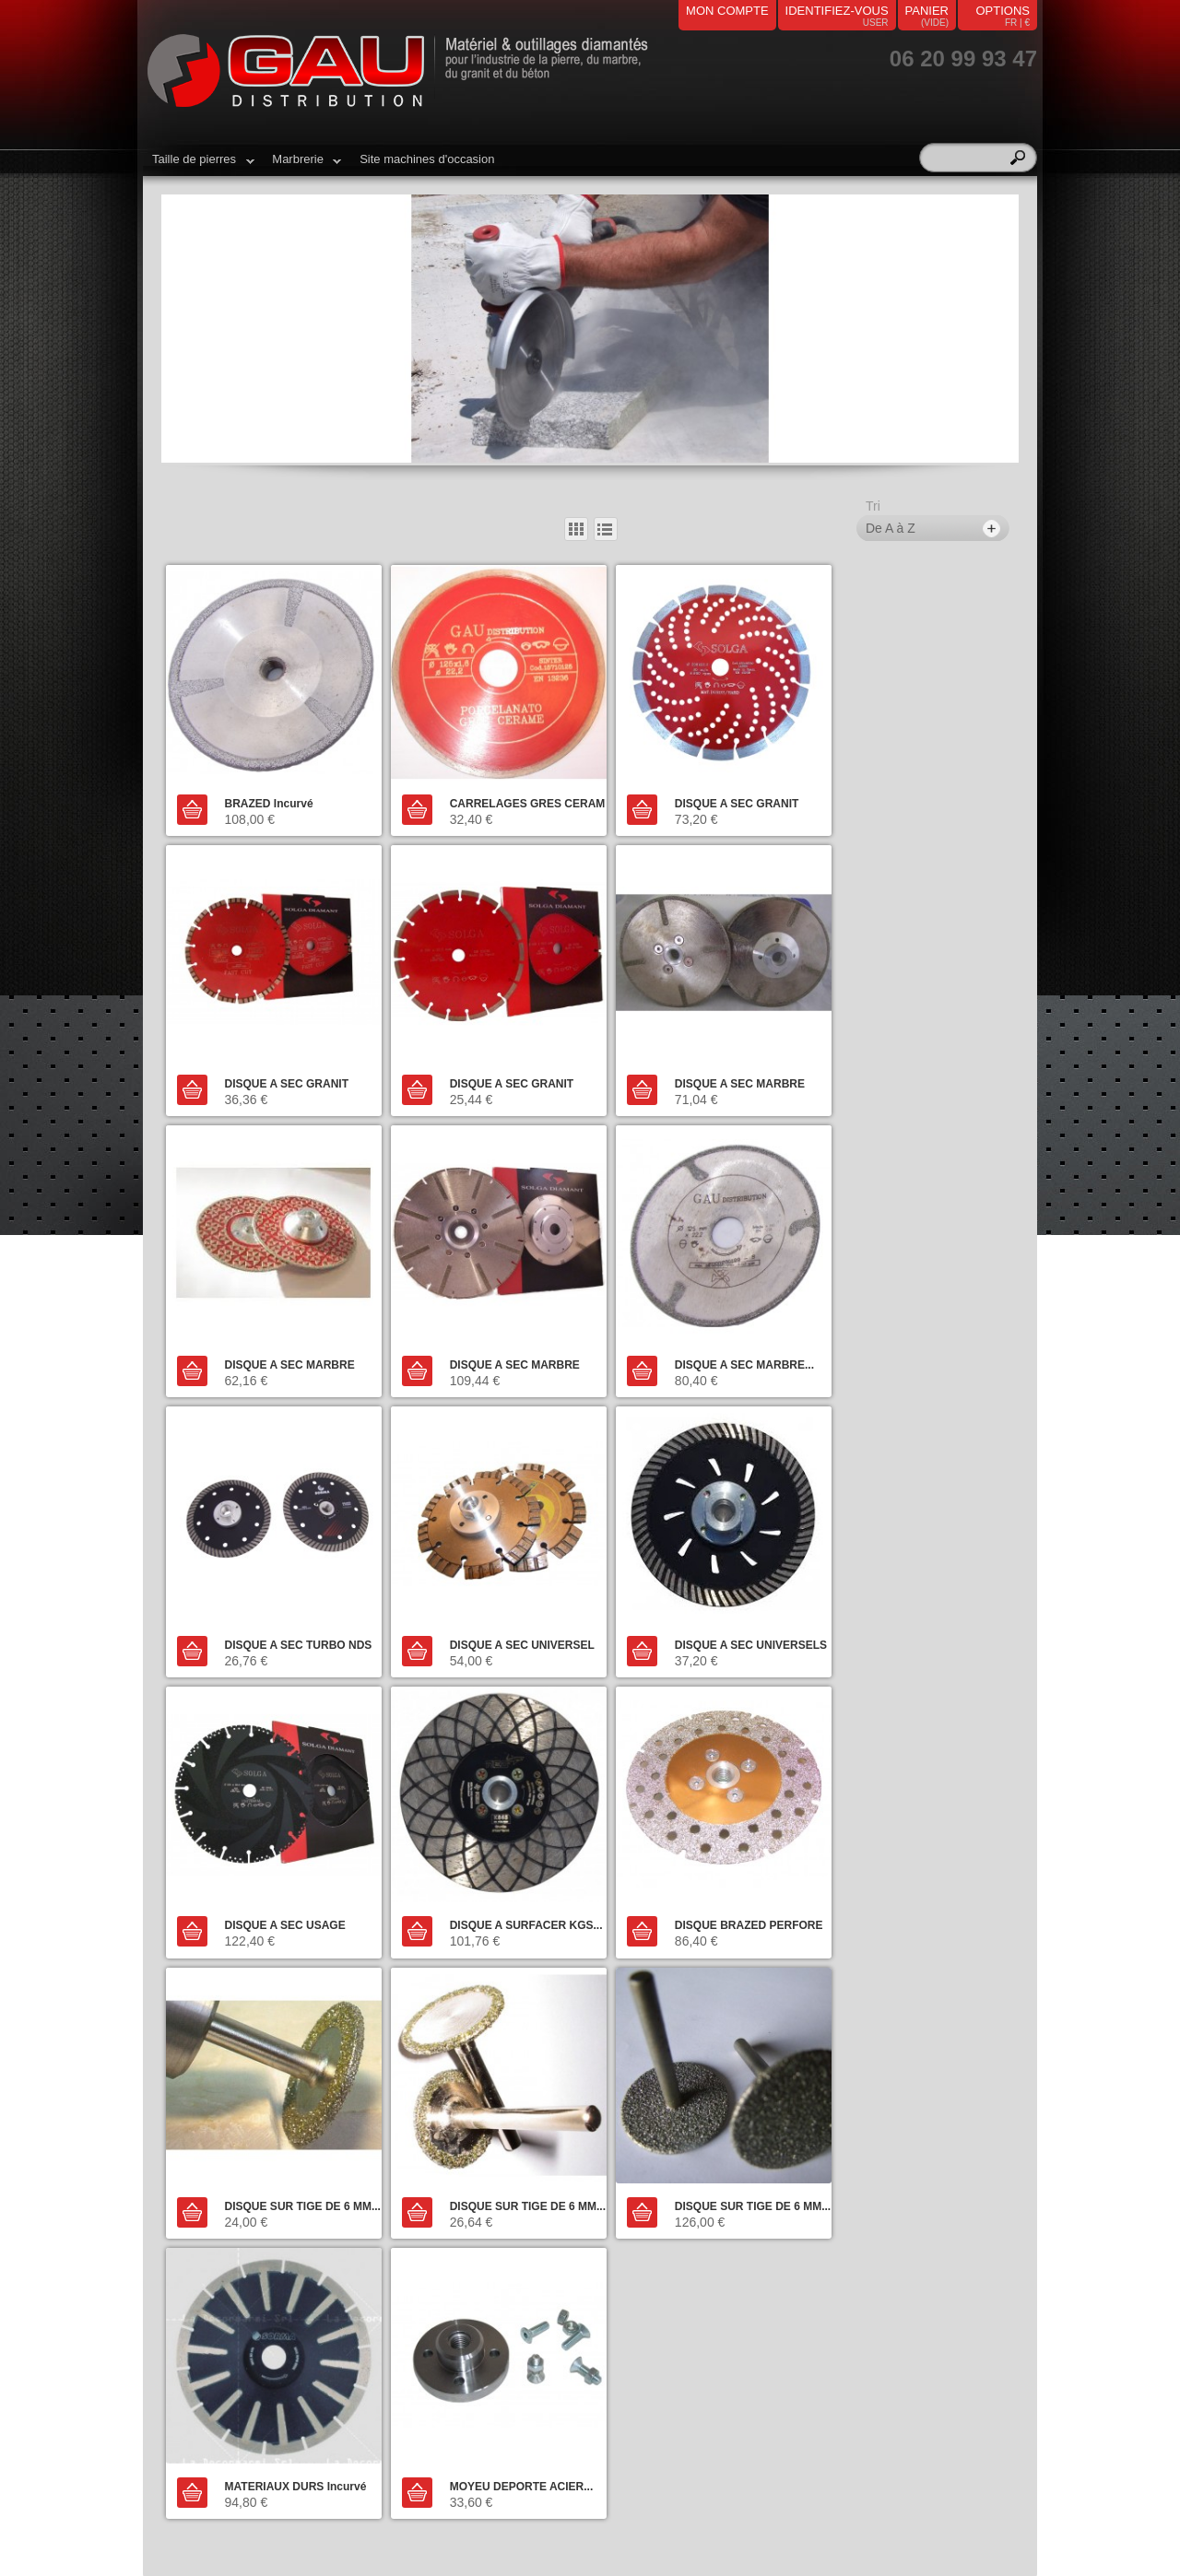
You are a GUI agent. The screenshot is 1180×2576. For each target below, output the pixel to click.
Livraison (409, 2216)
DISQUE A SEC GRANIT (712, 792)
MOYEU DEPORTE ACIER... (937, 1878)
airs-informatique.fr (590, 2524)
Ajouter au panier (193, 799)
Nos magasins (422, 2232)
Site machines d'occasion (427, 159)
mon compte (727, 11)
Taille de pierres (198, 166)
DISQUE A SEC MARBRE (501, 1064)
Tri (873, 506)
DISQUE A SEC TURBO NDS (510, 1335)
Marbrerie (302, 166)
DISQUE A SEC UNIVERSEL (723, 1335)
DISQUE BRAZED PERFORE (725, 1607)
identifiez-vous (837, 11)
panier (927, 11)
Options (1002, 11)
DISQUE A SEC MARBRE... (291, 1335)
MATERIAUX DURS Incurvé (722, 1878)
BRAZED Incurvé (266, 792)
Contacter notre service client (291, 2088)
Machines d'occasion (218, 2232)
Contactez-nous (426, 2200)
